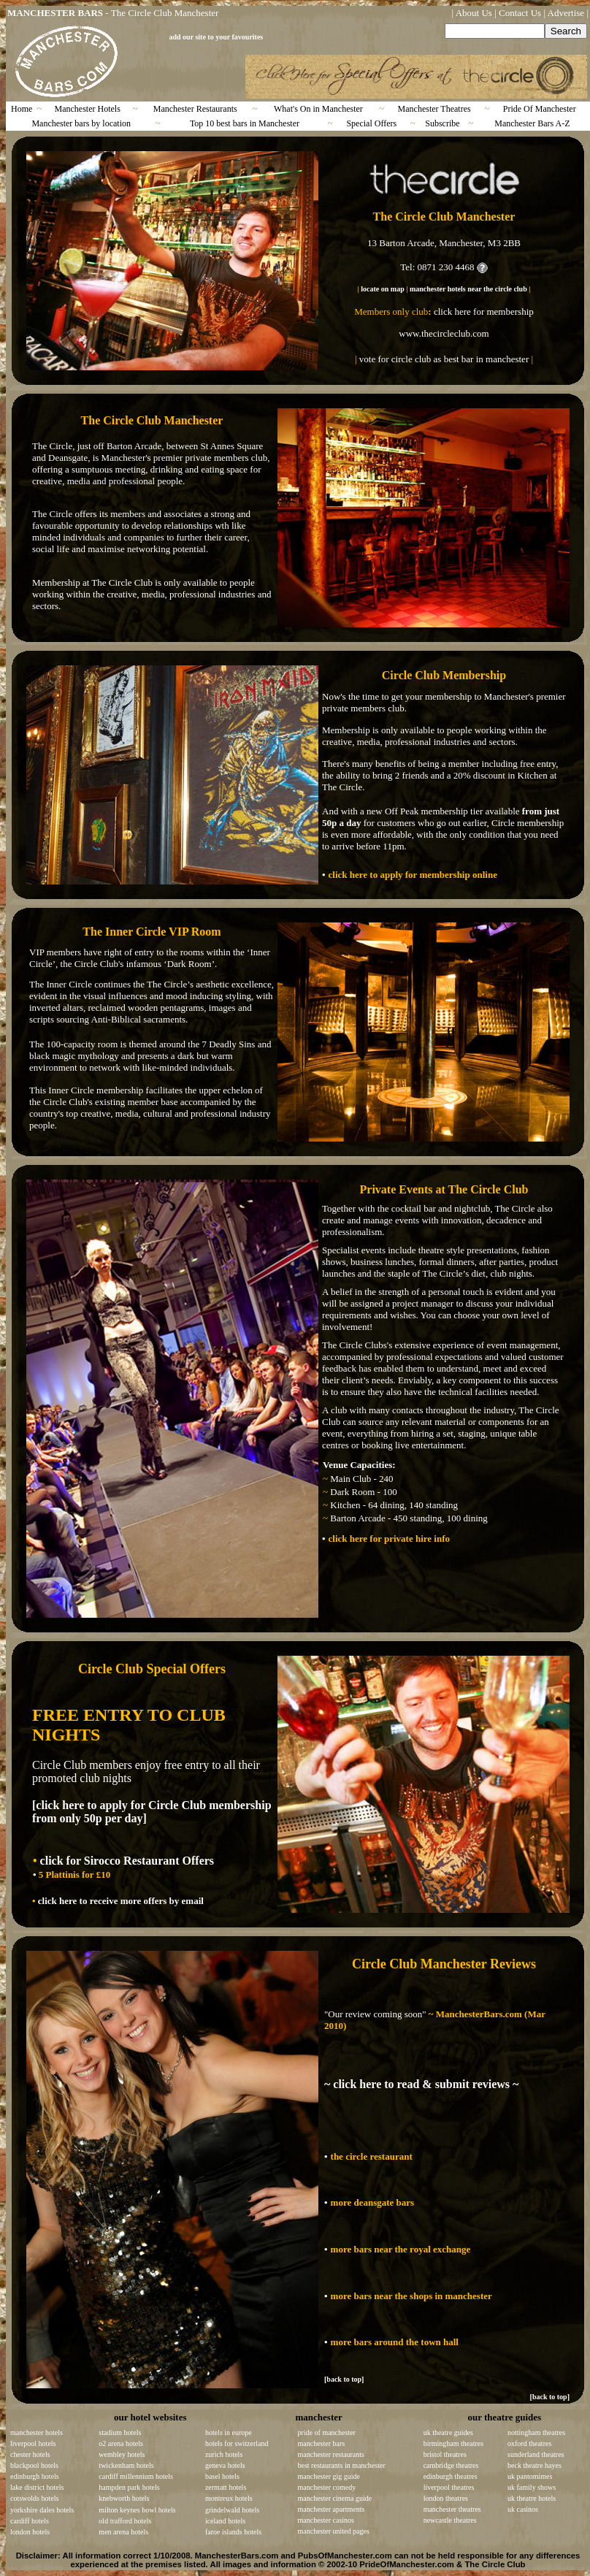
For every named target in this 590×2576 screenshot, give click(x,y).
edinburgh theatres (451, 2476)
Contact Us (520, 12)
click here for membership (484, 311)
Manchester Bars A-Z (532, 123)
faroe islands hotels (233, 2532)
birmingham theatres (453, 2443)
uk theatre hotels (531, 2498)
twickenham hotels (126, 2465)
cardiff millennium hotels (135, 2476)
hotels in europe (228, 2432)
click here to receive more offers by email (120, 1900)
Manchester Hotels (87, 109)
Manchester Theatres (434, 109)
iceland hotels (225, 2521)
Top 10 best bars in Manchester (244, 123)
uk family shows (531, 2487)
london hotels (30, 2532)
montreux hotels (229, 2498)
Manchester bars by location (81, 123)
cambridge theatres (451, 2465)
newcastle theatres (450, 2520)
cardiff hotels (29, 2521)
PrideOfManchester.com (406, 2564)
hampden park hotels (129, 2487)
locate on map (382, 289)
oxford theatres (529, 2443)
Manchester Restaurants (195, 109)
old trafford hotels (125, 2521)
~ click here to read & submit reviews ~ (421, 2084)
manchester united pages (333, 2531)
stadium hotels (120, 2432)
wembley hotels (122, 2454)
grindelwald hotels (232, 2510)
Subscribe (442, 123)
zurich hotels (223, 2454)
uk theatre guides (448, 2432)
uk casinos (522, 2509)
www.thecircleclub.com (444, 333)
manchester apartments (331, 2509)
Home (21, 109)
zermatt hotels (225, 2487)
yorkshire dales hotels (42, 2510)
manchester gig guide (329, 2476)
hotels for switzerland (237, 2443)
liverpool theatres (449, 2487)
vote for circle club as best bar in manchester (444, 358)
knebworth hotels (124, 2498)
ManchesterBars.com (237, 2555)
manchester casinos (326, 2520)
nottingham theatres (536, 2432)
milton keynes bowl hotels (137, 2510)
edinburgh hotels (34, 2476)
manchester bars (321, 2443)
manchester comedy (327, 2487)
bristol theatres (445, 2454)
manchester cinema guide (335, 2498)
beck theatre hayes (534, 2465)
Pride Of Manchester (539, 109)
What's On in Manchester (318, 109)
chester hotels (30, 2454)
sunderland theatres (535, 2454)
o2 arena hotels (121, 2443)
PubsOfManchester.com (345, 2555)
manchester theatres (452, 2509)
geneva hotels (225, 2465)
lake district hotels (37, 2487)
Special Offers (371, 123)
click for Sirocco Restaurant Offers (125, 1860)
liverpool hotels (33, 2443)
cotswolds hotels (34, 2498)
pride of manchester (327, 2432)
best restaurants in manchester (342, 2465)
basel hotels (222, 2476)
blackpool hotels (34, 2465)
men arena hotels (123, 2532)
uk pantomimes (529, 2476)
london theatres (446, 2498)
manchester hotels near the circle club (468, 289)
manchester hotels (36, 2432)
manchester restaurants (331, 2454)
